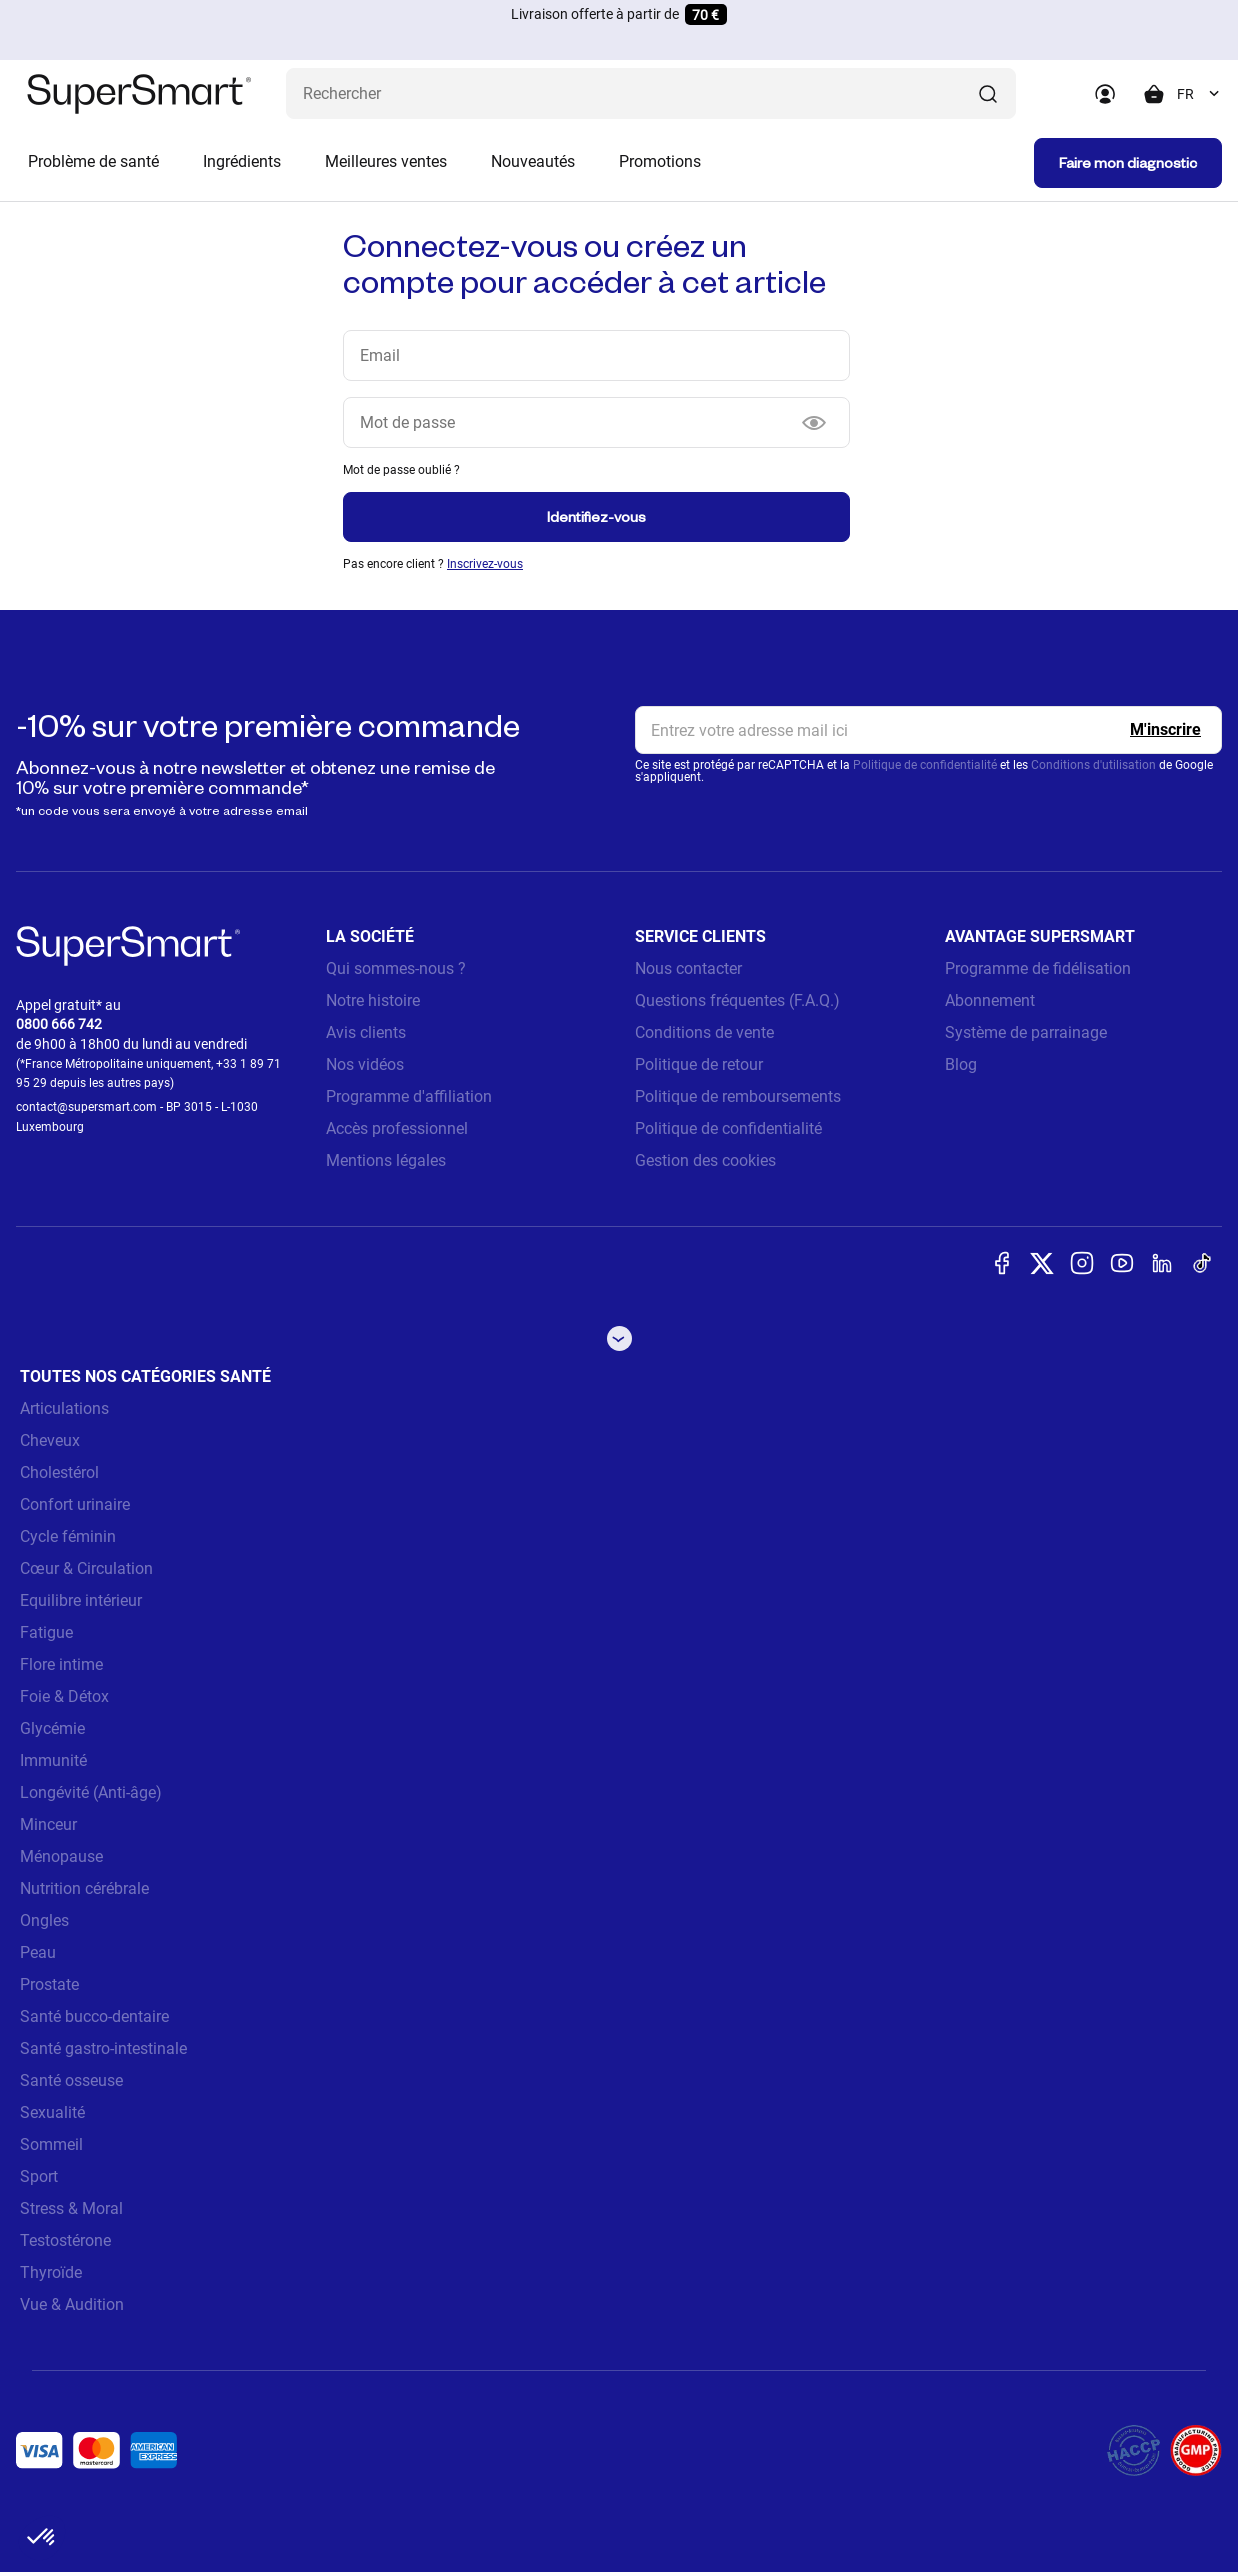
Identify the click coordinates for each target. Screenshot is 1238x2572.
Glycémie (52, 1728)
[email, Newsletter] (928, 730)
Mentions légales (386, 1160)
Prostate (49, 1984)
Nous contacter (688, 968)
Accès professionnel (397, 1128)
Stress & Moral (71, 2208)
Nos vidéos (365, 1064)
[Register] (1165, 730)
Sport (39, 2176)
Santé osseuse (71, 2080)
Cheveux (50, 1440)
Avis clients (366, 1032)
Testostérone (65, 2240)
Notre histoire (373, 1000)
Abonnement (990, 1000)
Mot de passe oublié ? (401, 470)
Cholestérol (59, 1472)
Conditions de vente (704, 1032)
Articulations (64, 1408)
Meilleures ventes (386, 161)
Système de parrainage (1026, 1032)
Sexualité (52, 2112)
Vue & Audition (72, 2304)
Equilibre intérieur (81, 1600)
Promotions (660, 161)
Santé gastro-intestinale (103, 2048)
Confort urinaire (75, 1504)
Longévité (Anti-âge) (91, 1792)
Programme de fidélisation (1038, 968)
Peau (38, 1952)
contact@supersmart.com (86, 1107)
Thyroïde (51, 2272)
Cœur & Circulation (86, 1568)
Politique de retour (699, 1064)
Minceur (48, 1824)
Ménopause (61, 1856)
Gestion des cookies (705, 1160)
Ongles (44, 1920)
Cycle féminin (68, 1536)
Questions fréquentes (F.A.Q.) (737, 1000)
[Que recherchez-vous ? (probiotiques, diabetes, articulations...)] (651, 93)
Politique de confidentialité (925, 765)
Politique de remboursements (738, 1096)
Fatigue (46, 1632)
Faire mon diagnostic (1128, 162)
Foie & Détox (64, 1696)
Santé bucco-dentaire (94, 2016)
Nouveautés (533, 161)
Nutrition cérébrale (84, 1888)
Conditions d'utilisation (1093, 765)
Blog (961, 1064)
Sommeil (51, 2144)
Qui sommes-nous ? (396, 968)
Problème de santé (93, 161)
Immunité (53, 1760)
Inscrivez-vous (485, 564)
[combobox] (1199, 94)
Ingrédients (242, 161)
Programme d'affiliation (409, 1096)
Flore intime (61, 1664)
